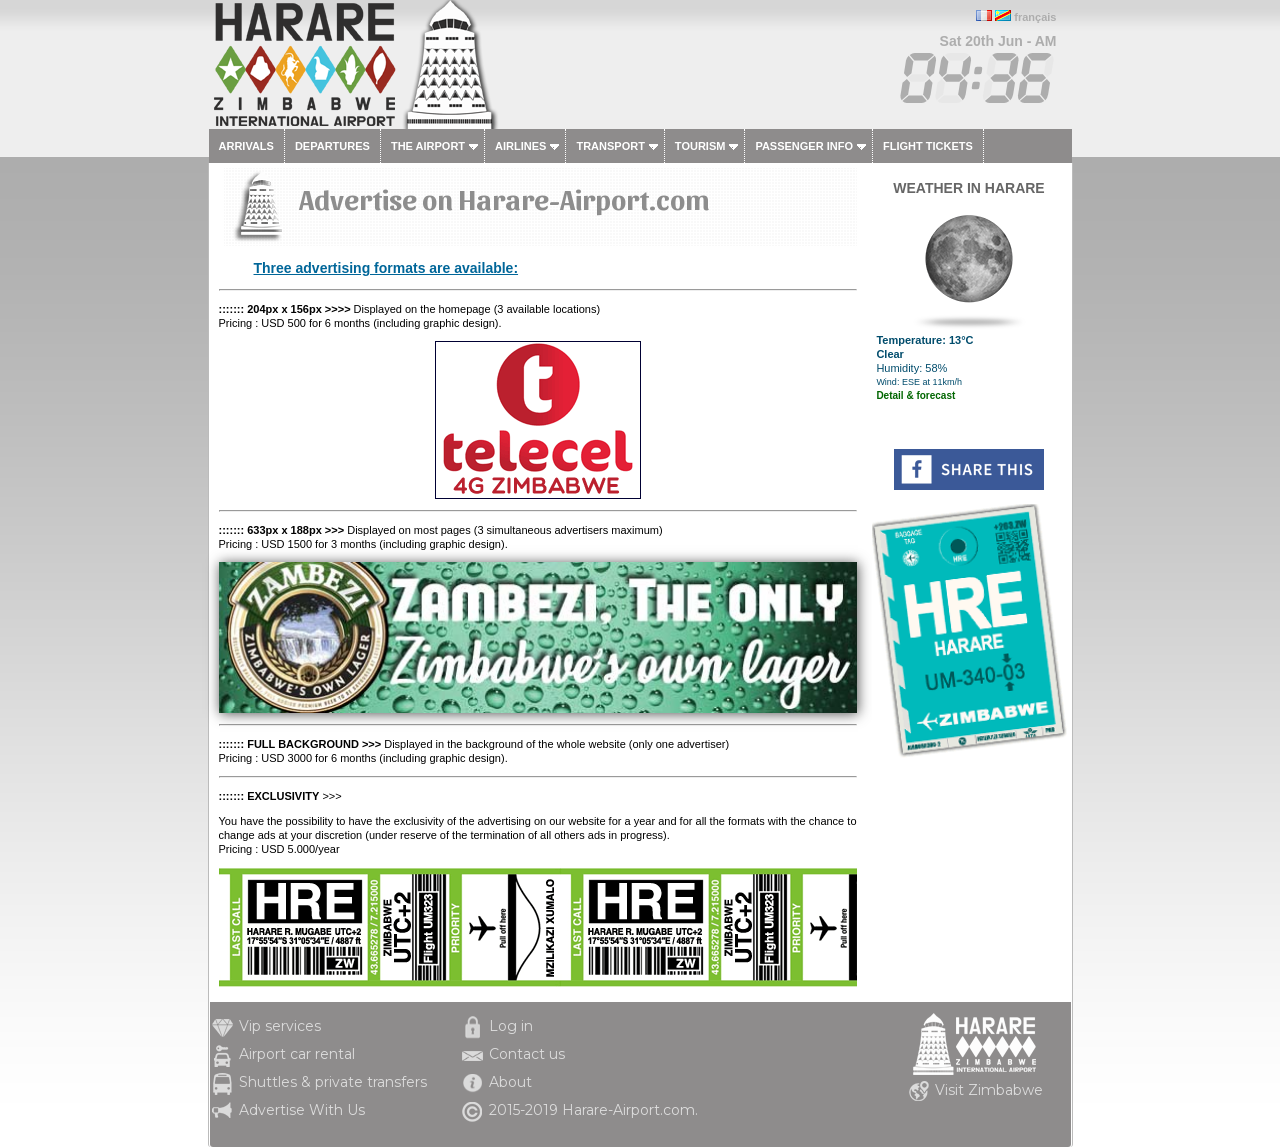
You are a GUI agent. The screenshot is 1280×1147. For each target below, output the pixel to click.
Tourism (700, 146)
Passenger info (804, 146)
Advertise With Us (302, 1110)
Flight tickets (928, 146)
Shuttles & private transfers (333, 1082)
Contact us (527, 1054)
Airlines (520, 146)
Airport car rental (297, 1054)
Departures (332, 146)
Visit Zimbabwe (989, 1090)
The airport (428, 146)
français (1035, 17)
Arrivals (246, 146)
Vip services (280, 1026)
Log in (511, 1026)
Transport (610, 146)
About (510, 1082)
